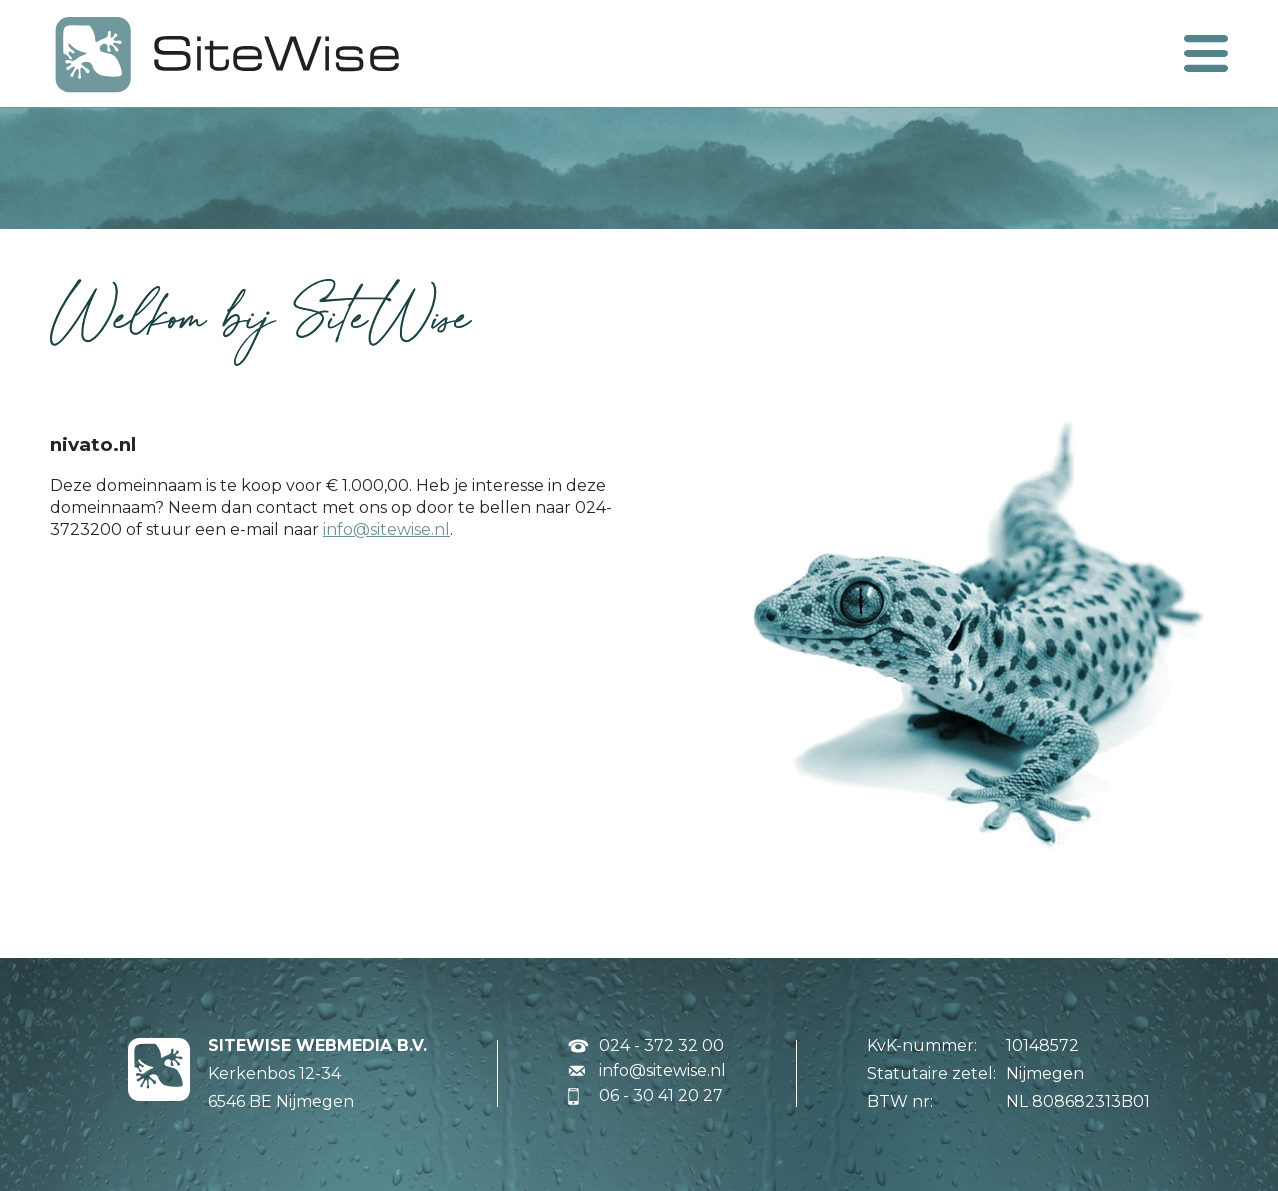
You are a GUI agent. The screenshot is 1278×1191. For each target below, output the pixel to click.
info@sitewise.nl (386, 529)
